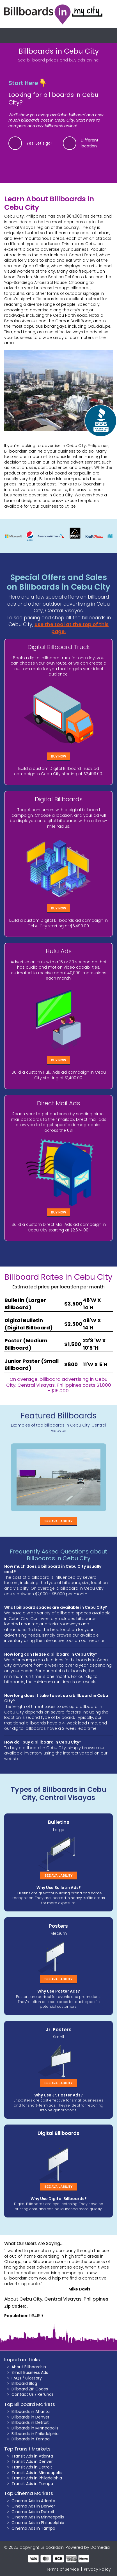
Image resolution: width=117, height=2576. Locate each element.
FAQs (16, 2378)
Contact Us (23, 2394)
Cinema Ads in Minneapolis (38, 2517)
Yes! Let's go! (39, 143)
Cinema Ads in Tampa (33, 2528)
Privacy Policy (97, 2569)
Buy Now (58, 756)
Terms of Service (62, 2569)
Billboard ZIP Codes (30, 2389)
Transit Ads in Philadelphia (37, 2478)
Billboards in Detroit (30, 2422)
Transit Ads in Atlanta (32, 2456)
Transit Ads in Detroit (32, 2467)
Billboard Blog (24, 2383)
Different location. (89, 143)
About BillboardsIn (29, 2367)
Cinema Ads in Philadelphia (38, 2522)
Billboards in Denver (30, 2417)
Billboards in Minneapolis (35, 2428)
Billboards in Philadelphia (35, 2433)
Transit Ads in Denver (32, 2461)
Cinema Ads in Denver (33, 2506)
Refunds (46, 2394)
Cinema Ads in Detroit (33, 2512)
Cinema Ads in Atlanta (33, 2501)
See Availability (58, 1521)
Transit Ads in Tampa (32, 2483)
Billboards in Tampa (31, 2439)
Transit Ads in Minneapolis (37, 2472)
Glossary (33, 2378)
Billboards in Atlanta (31, 2411)
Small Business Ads (30, 2372)
